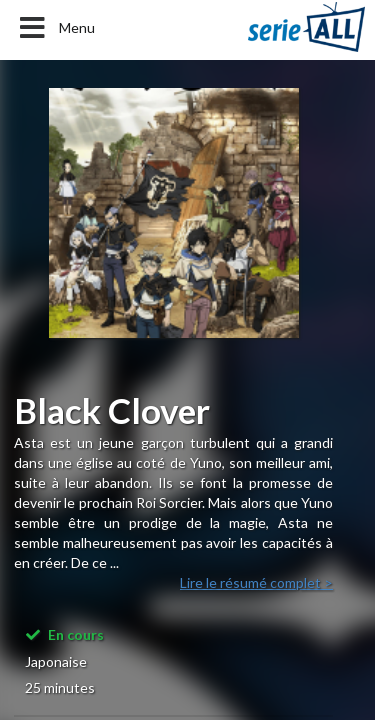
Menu (55, 28)
